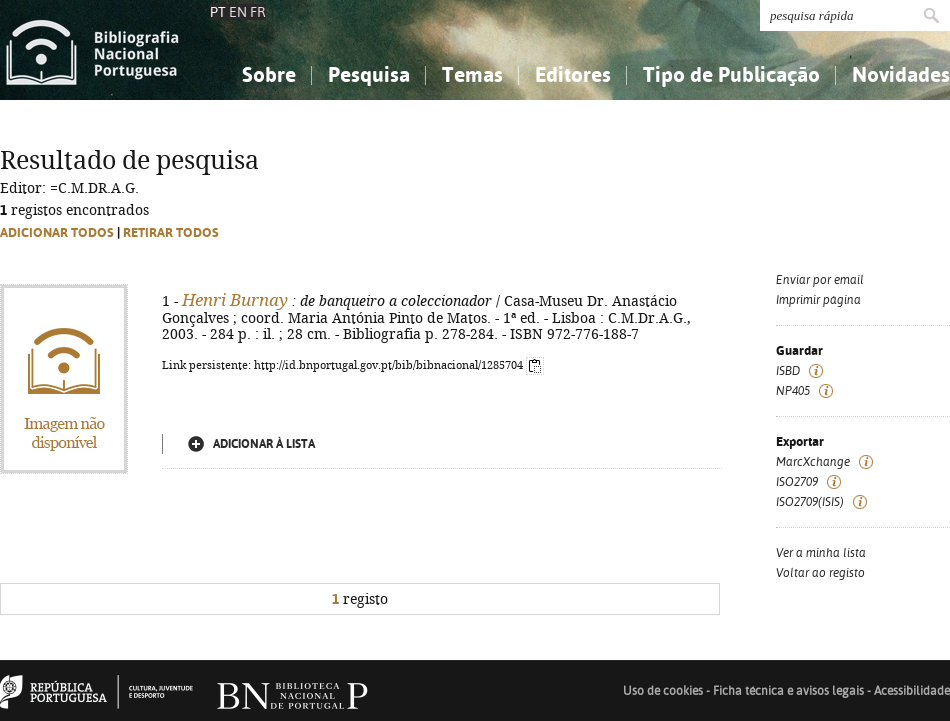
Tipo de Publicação (731, 74)
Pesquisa (369, 74)
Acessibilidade (912, 691)
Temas (472, 74)
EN (238, 12)
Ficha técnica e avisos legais (788, 691)
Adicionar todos (57, 232)
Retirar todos (171, 232)
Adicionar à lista (264, 444)
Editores (573, 74)
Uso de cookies (663, 691)
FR (258, 12)
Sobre (269, 74)
